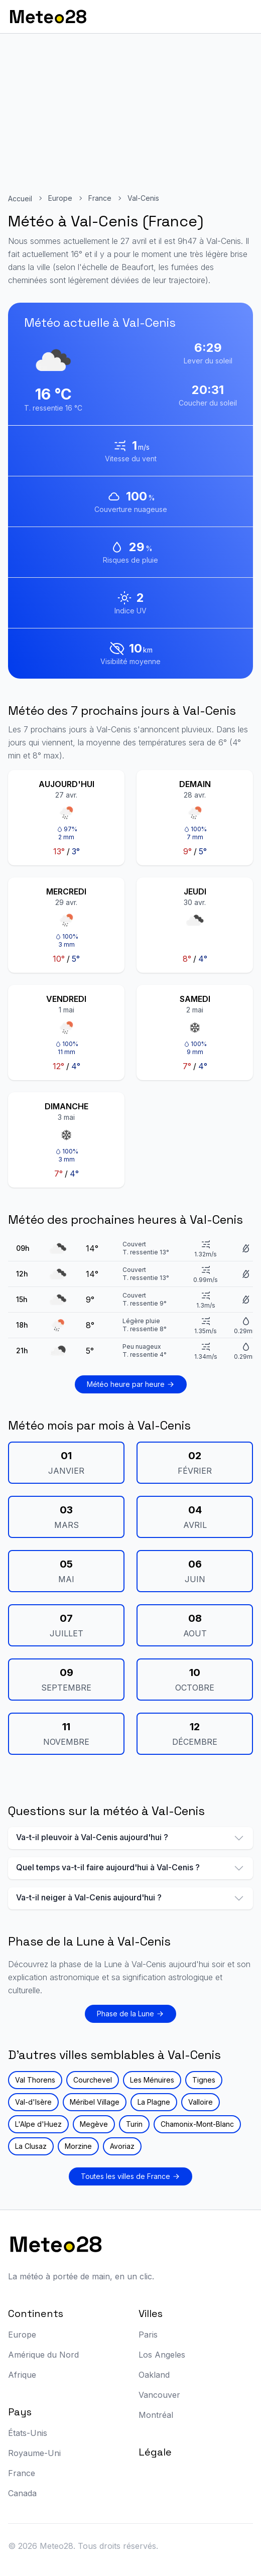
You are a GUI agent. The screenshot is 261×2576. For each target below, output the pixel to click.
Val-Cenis (143, 198)
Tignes (203, 2080)
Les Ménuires (152, 2080)
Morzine (78, 2146)
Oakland (154, 2375)
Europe (60, 198)
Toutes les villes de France (130, 2176)
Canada (22, 2493)
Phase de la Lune (130, 2013)
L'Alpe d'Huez (38, 2124)
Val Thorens (35, 2080)
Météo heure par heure (131, 1384)
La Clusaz (31, 2146)
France (99, 198)
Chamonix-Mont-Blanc (197, 2124)
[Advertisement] (130, 109)
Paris (148, 2335)
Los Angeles (162, 2355)
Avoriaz (122, 2146)
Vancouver (159, 2395)
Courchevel (92, 2080)
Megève (94, 2124)
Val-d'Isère (33, 2102)
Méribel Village (94, 2102)
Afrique (22, 2375)
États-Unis (27, 2433)
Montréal (156, 2415)
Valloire (200, 2102)
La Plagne (154, 2102)
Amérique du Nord (43, 2355)
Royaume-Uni (34, 2453)
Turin (134, 2124)
